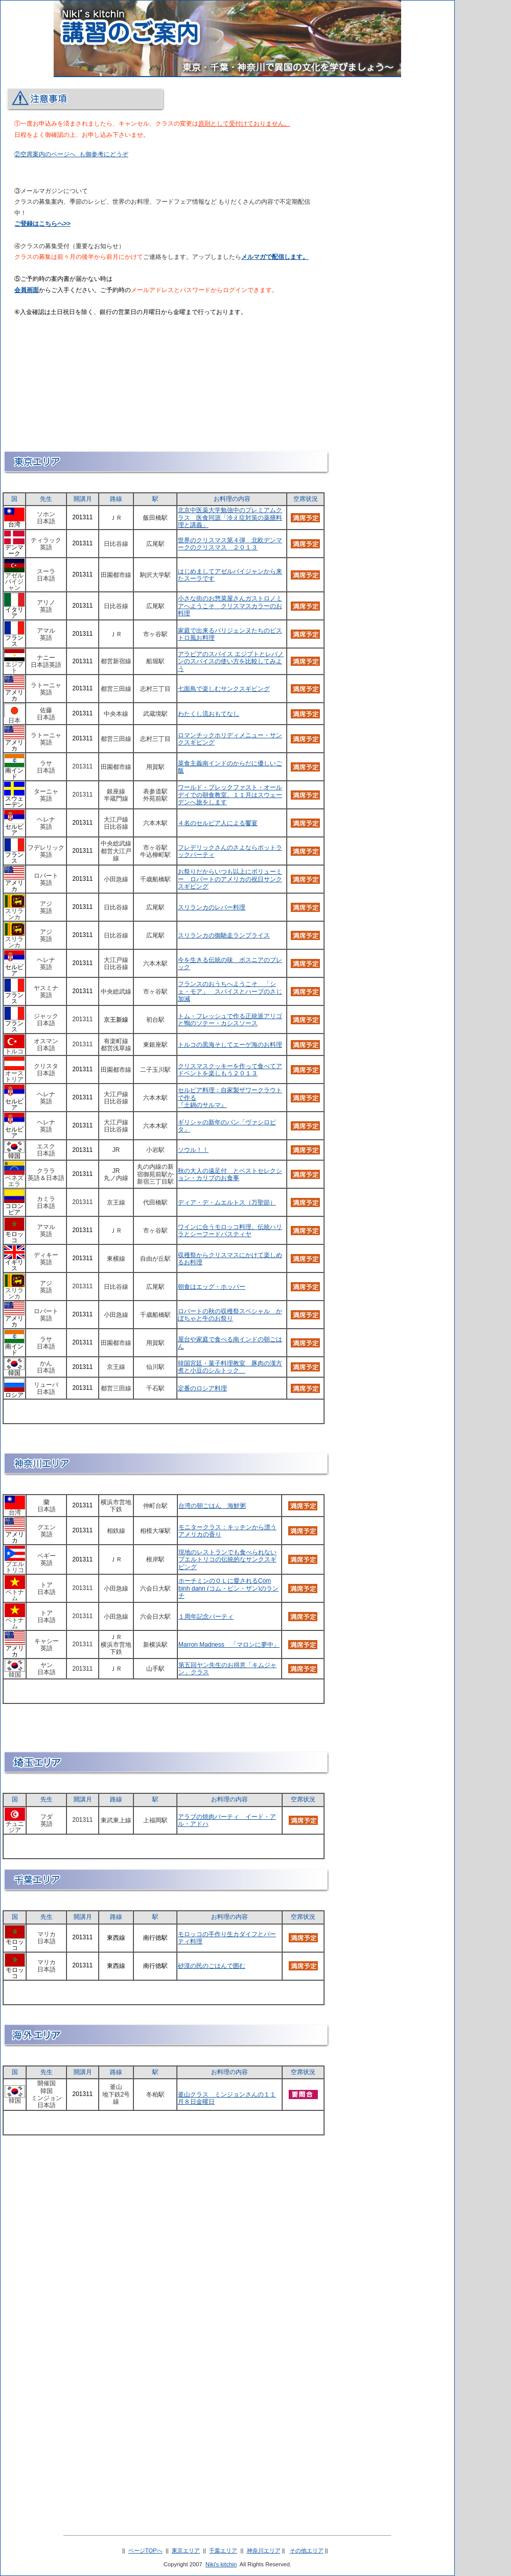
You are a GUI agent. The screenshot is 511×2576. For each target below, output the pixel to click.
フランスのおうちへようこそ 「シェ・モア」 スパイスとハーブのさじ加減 (230, 991)
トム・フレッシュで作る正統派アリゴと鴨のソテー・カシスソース (230, 1020)
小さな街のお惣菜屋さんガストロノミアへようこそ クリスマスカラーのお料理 (230, 606)
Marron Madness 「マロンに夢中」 (229, 1644)
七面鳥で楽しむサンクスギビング (224, 688)
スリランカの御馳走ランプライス (224, 935)
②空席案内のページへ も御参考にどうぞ (71, 154)
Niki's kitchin (221, 2564)
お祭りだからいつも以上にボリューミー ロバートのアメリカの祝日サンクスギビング (230, 879)
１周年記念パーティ (206, 1616)
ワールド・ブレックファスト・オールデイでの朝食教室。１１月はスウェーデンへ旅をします (230, 795)
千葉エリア (223, 2550)
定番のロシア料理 (202, 1388)
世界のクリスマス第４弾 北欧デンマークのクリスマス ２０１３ (230, 544)
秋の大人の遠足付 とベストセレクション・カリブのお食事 (230, 1174)
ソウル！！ (193, 1149)
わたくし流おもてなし (208, 713)
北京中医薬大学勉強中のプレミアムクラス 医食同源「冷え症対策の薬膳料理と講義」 (230, 517)
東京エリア (186, 2550)
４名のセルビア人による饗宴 (218, 823)
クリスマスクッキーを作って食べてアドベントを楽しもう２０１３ (230, 1070)
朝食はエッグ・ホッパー (211, 1286)
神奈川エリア (264, 2550)
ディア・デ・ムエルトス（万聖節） (227, 1202)
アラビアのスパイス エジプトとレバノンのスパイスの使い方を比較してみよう (231, 661)
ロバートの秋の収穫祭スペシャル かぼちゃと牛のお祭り (230, 1315)
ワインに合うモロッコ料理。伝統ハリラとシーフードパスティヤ (230, 1230)
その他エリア (306, 2550)
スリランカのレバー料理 (211, 907)
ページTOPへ (145, 2550)
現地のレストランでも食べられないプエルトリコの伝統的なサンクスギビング (227, 1560)
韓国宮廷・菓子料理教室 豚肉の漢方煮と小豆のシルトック (230, 1367)
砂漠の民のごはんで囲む (211, 1965)
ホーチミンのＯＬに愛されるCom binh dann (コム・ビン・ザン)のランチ (228, 1588)
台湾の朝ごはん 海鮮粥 (212, 1505)
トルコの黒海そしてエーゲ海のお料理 (230, 1044)
